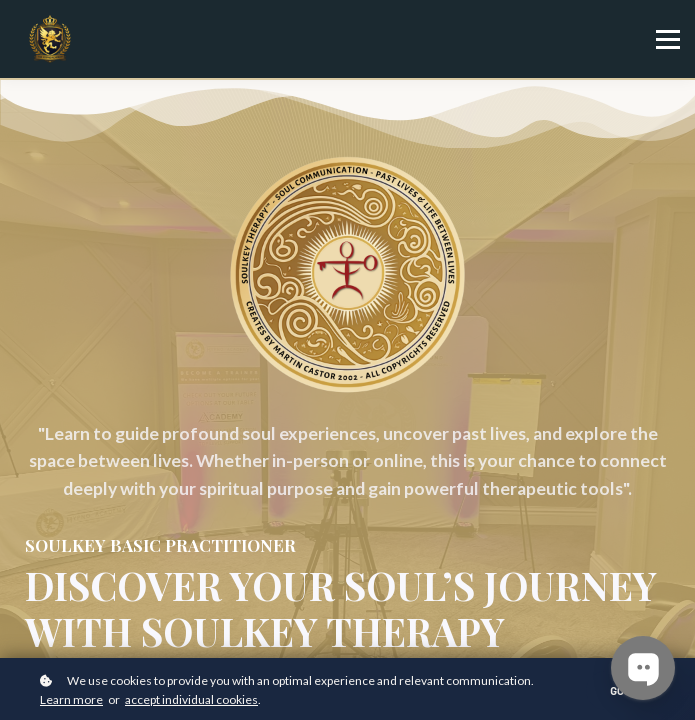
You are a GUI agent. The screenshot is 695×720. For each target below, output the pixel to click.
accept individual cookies (191, 699)
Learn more (71, 699)
